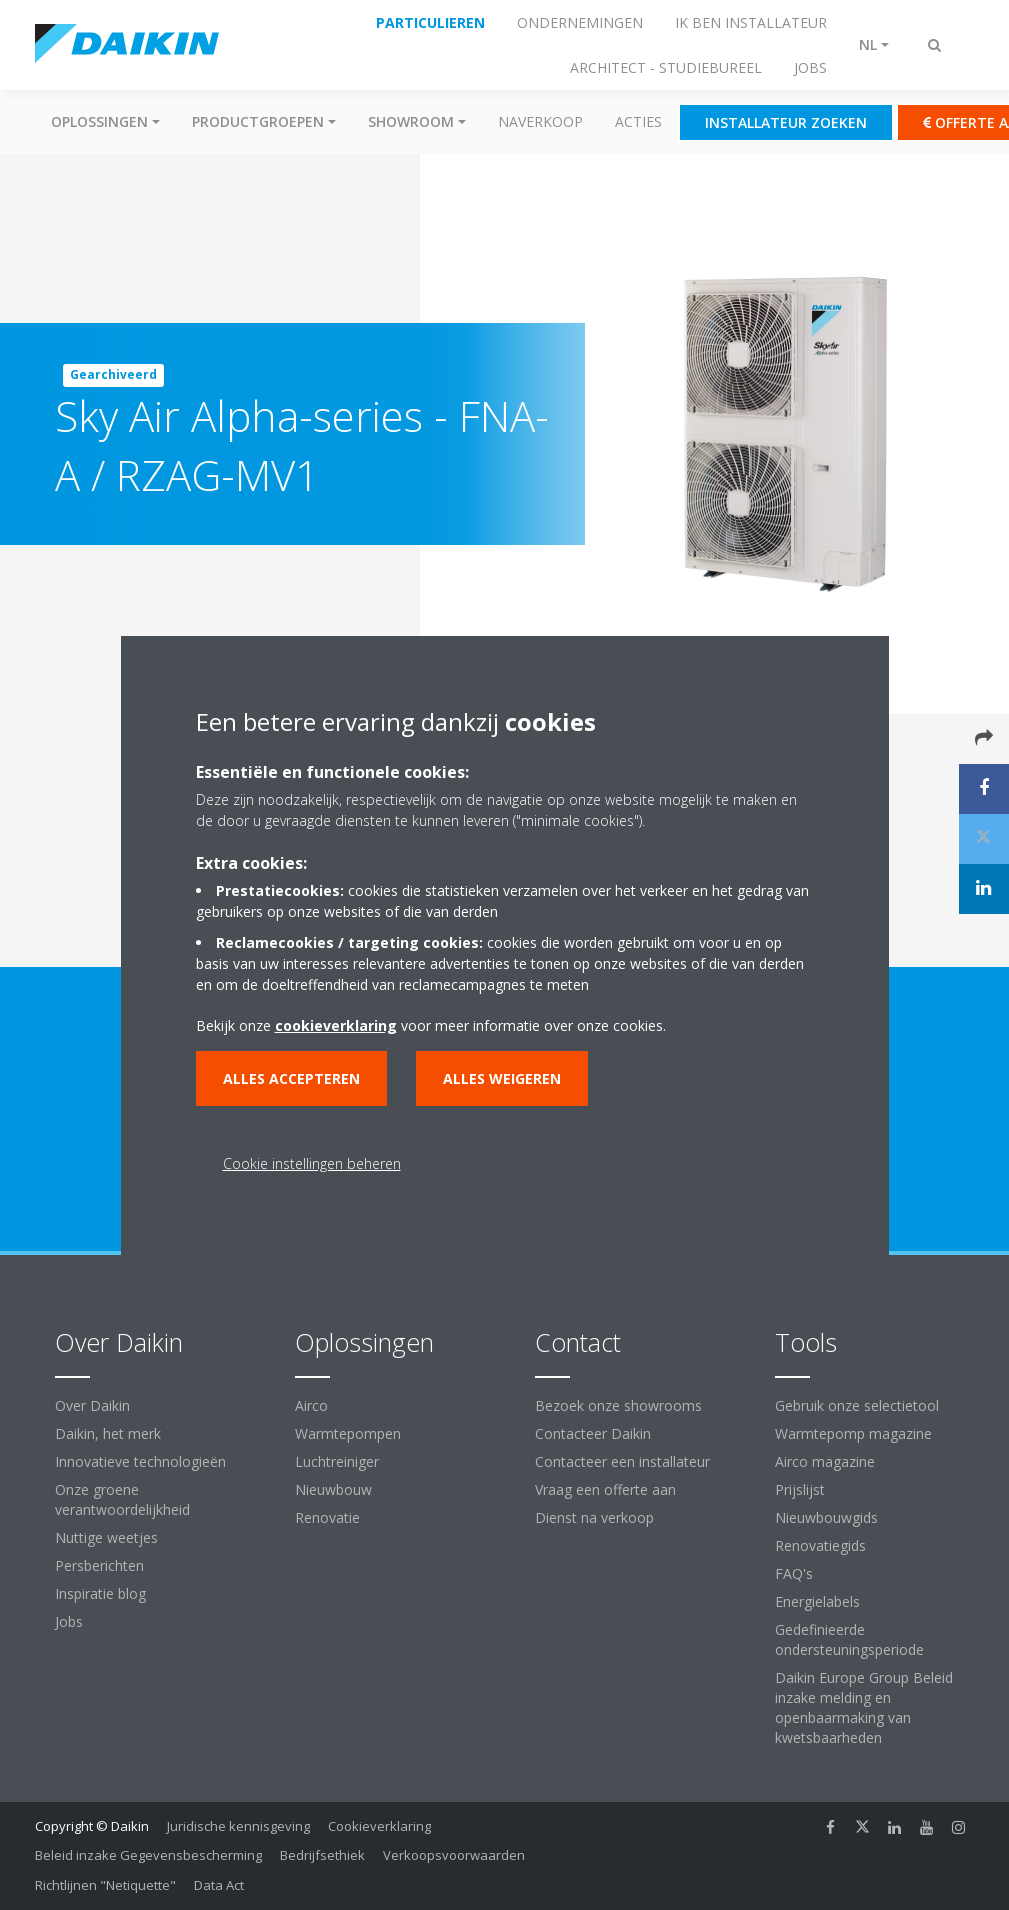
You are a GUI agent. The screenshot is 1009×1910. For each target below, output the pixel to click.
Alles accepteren (291, 1078)
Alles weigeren (502, 1078)
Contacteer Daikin (593, 1433)
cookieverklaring (336, 1025)
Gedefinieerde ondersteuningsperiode (849, 1639)
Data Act (219, 1885)
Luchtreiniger (337, 1461)
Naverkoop (540, 121)
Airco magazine (825, 1461)
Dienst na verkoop (594, 1517)
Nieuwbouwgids (826, 1517)
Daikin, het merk (108, 1433)
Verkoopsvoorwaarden (454, 1855)
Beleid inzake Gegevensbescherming (148, 1855)
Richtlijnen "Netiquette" (105, 1885)
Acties (638, 121)
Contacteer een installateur (622, 1461)
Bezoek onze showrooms (618, 1405)
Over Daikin (92, 1405)
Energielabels (817, 1601)
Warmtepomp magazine (853, 1433)
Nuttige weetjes (106, 1537)
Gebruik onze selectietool (857, 1405)
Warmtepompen (348, 1433)
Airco (311, 1405)
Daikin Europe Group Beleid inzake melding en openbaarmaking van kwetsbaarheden (864, 1707)
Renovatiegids (820, 1545)
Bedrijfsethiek (322, 1855)
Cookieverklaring (379, 1826)
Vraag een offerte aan (605, 1489)
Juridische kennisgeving (238, 1826)
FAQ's (794, 1573)
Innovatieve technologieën (140, 1461)
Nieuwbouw (333, 1489)
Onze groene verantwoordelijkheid (122, 1499)
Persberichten (99, 1565)
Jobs (69, 1621)
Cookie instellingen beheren (312, 1163)
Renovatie (327, 1517)
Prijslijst (800, 1489)
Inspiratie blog (100, 1593)
